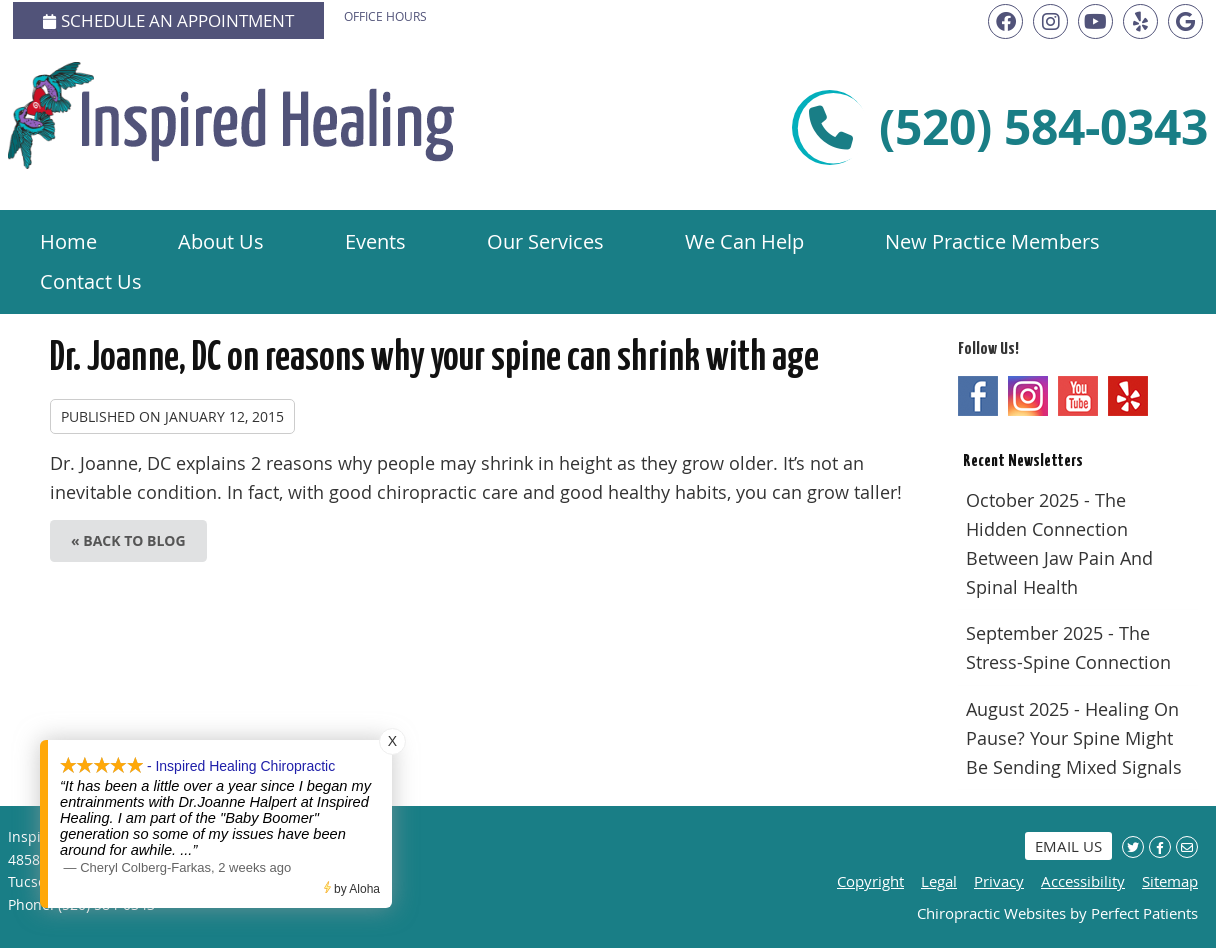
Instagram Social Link (1028, 396)
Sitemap (1170, 881)
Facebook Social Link (978, 396)
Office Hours (385, 16)
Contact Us (91, 281)
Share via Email (1187, 847)
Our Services (545, 241)
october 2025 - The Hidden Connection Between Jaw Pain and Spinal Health (1059, 543)
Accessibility (1083, 881)
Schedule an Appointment (168, 20)
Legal (939, 881)
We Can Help (744, 241)
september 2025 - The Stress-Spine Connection (1068, 647)
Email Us (1068, 846)
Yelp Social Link (1128, 396)
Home (68, 241)
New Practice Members (992, 241)
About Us (221, 241)
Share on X (1133, 847)
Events (375, 241)
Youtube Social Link (1078, 396)
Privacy (999, 881)
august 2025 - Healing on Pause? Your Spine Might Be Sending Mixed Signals (1074, 738)
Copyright (870, 881)
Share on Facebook (1160, 847)
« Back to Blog (128, 540)
